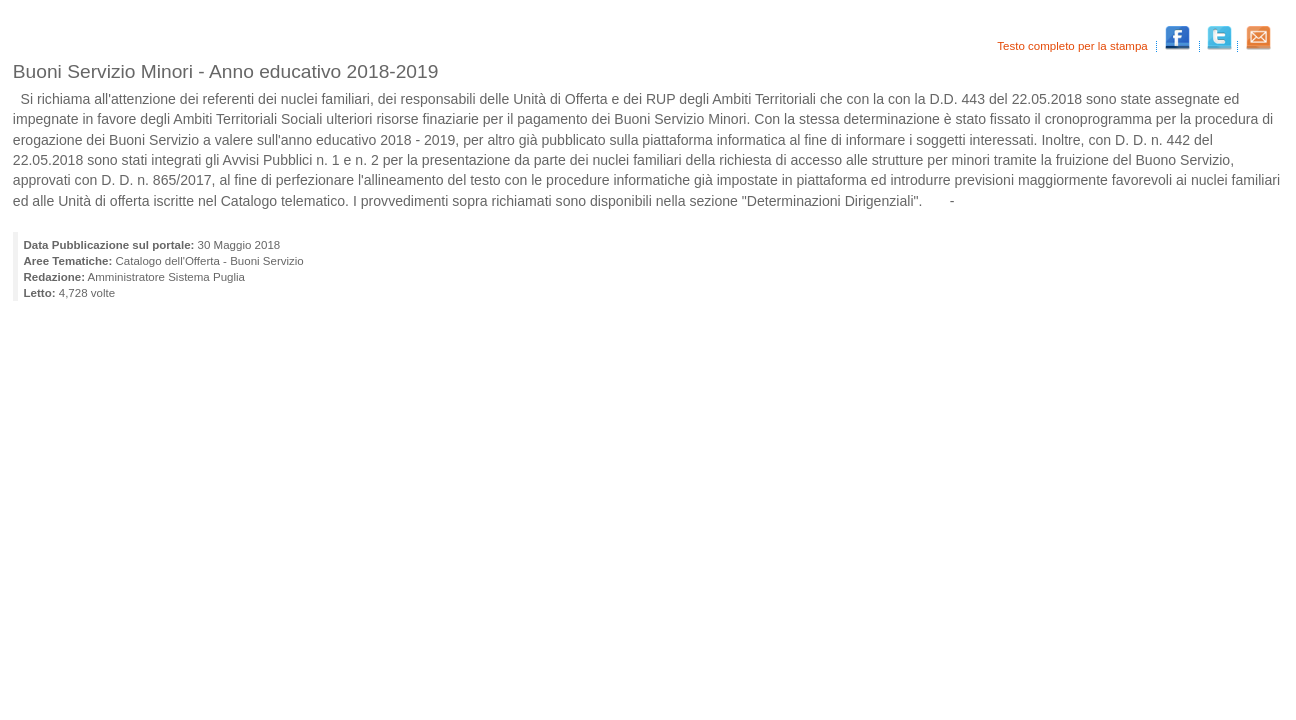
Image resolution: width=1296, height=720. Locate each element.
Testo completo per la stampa (1074, 46)
